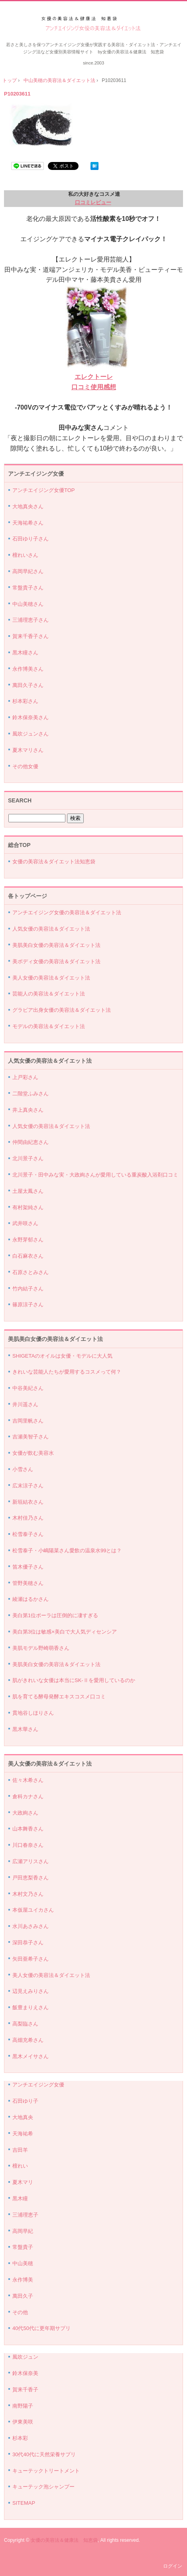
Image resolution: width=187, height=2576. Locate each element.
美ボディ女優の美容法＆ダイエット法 (56, 961)
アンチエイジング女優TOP (43, 490)
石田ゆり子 (25, 2101)
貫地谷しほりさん (33, 1713)
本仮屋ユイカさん (33, 1910)
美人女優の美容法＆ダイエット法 (51, 978)
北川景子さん (27, 1158)
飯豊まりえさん (30, 2007)
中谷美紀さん (27, 1388)
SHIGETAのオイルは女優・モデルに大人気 (62, 1356)
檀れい (20, 2166)
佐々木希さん (27, 1780)
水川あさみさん (30, 1926)
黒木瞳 (20, 2198)
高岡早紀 (22, 2231)
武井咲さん (25, 1223)
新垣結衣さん (27, 1502)
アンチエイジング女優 (38, 2085)
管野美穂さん (27, 1583)
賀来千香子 (25, 2390)
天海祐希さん (27, 523)
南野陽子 (22, 2406)
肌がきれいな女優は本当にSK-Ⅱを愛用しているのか (73, 1680)
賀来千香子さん (30, 636)
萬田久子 (22, 2296)
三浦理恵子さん (30, 620)
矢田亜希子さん (30, 1959)
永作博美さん (27, 669)
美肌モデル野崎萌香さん (40, 1648)
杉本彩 (20, 2438)
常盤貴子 (22, 2247)
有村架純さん (27, 1207)
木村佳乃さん (27, 1518)
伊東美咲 (22, 2422)
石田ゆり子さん (30, 539)
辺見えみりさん (30, 1991)
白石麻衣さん (27, 1256)
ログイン (172, 2566)
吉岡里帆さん (27, 1421)
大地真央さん (27, 506)
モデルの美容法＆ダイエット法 (48, 1026)
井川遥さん (25, 1404)
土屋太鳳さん (27, 1191)
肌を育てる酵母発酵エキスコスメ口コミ (59, 1697)
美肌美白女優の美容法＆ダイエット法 (56, 945)
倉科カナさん (27, 1796)
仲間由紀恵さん (30, 1142)
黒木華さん (25, 1729)
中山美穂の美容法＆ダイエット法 (59, 80)
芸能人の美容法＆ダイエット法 (48, 994)
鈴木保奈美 (25, 2373)
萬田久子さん (27, 685)
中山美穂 (22, 2263)
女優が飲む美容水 (33, 1453)
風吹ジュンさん (30, 734)
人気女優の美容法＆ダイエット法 (51, 929)
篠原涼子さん (27, 1305)
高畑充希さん (27, 2040)
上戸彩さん (25, 1077)
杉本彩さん (25, 701)
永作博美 (22, 2280)
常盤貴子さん (27, 588)
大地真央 (22, 2117)
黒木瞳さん (25, 653)
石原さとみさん (30, 1272)
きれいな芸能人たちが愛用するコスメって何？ (66, 1372)
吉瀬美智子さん (30, 1437)
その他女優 (25, 766)
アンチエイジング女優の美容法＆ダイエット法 (93, 24)
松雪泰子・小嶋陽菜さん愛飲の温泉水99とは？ (67, 1550)
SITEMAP (23, 2503)
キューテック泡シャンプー (43, 2487)
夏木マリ (22, 2182)
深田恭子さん (27, 1943)
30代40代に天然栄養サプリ (44, 2454)
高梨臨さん (25, 2024)
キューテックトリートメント (46, 2471)
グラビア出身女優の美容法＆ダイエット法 (61, 1010)
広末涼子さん (27, 1486)
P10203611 (17, 94)
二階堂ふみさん (30, 1094)
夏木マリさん (27, 750)
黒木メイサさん (30, 2056)
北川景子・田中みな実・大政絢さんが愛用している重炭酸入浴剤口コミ (95, 1175)
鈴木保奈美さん (30, 717)
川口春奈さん (27, 1845)
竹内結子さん (27, 1289)
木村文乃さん (27, 1894)
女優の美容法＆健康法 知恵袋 (64, 2540)
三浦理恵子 (25, 2215)
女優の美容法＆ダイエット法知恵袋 (53, 862)
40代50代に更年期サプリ (41, 2328)
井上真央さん (27, 1110)
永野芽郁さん (27, 1240)
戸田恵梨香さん (30, 1878)
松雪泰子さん (27, 1534)
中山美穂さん (27, 604)
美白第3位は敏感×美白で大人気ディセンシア (64, 1632)
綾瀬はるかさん (30, 1599)
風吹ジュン (25, 2357)
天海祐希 (22, 2134)
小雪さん (22, 1469)
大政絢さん (25, 1813)
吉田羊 (20, 2150)
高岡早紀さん (27, 571)
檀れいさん (25, 555)
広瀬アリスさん (30, 1861)
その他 (20, 2312)
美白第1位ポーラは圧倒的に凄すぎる (55, 1615)
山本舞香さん (27, 1829)
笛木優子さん (27, 1567)
